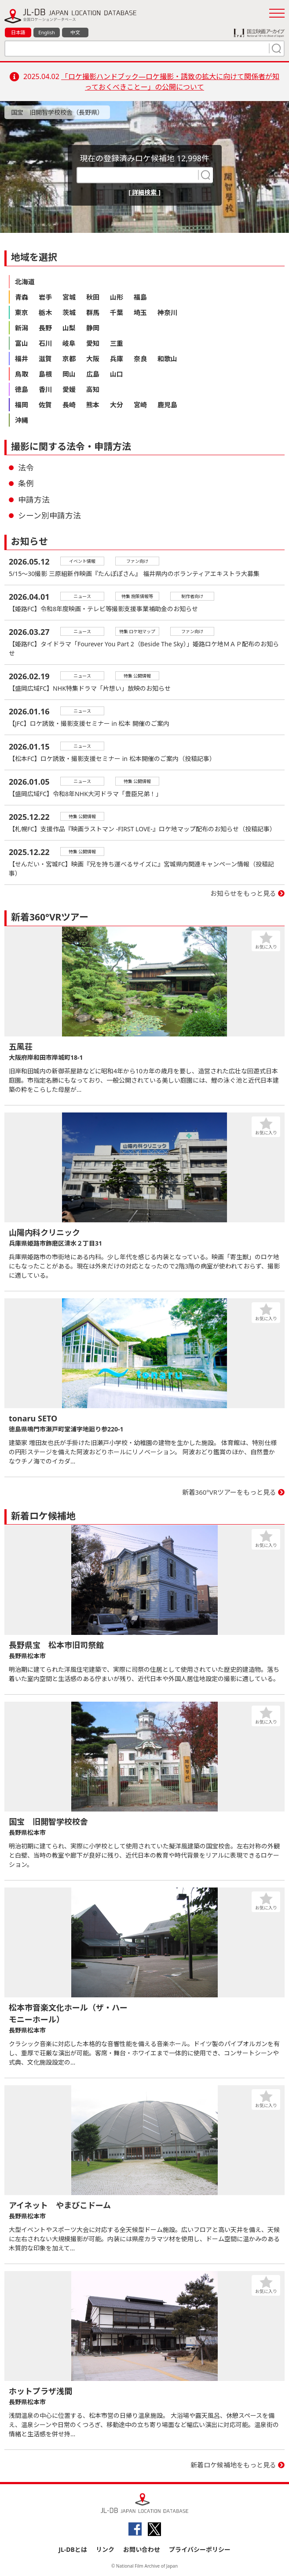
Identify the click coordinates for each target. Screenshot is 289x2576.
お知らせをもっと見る (243, 893)
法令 (26, 467)
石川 (45, 343)
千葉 (116, 312)
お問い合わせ (141, 2549)
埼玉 (140, 312)
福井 (21, 358)
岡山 (69, 374)
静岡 (92, 327)
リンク (105, 2549)
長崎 (69, 404)
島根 (45, 374)
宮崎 (140, 404)
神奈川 (167, 312)
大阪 (92, 358)
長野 (45, 327)
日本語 (18, 32)
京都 (69, 358)
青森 (21, 297)
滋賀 (45, 358)
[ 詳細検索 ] (144, 192)
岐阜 (69, 343)
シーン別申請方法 (49, 515)
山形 (116, 297)
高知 (92, 389)
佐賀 (45, 404)
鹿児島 (167, 404)
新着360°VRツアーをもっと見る (229, 1492)
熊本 (92, 404)
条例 (26, 483)
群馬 (92, 312)
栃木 (45, 312)
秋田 (92, 297)
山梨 (69, 327)
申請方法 (34, 499)
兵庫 (116, 358)
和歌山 (167, 358)
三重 (116, 343)
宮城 (69, 297)
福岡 (21, 404)
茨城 (69, 312)
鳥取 (21, 374)
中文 (75, 32)
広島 (92, 374)
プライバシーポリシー (199, 2549)
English (46, 32)
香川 (45, 389)
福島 (140, 297)
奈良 (140, 358)
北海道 (25, 281)
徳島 (21, 389)
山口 (116, 374)
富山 (21, 343)
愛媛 (69, 389)
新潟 (21, 327)
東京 (21, 312)
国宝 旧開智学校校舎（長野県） (57, 112)
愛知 (92, 343)
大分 (116, 404)
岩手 (45, 297)
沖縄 (21, 420)
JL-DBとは (73, 2549)
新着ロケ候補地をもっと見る (233, 2464)
